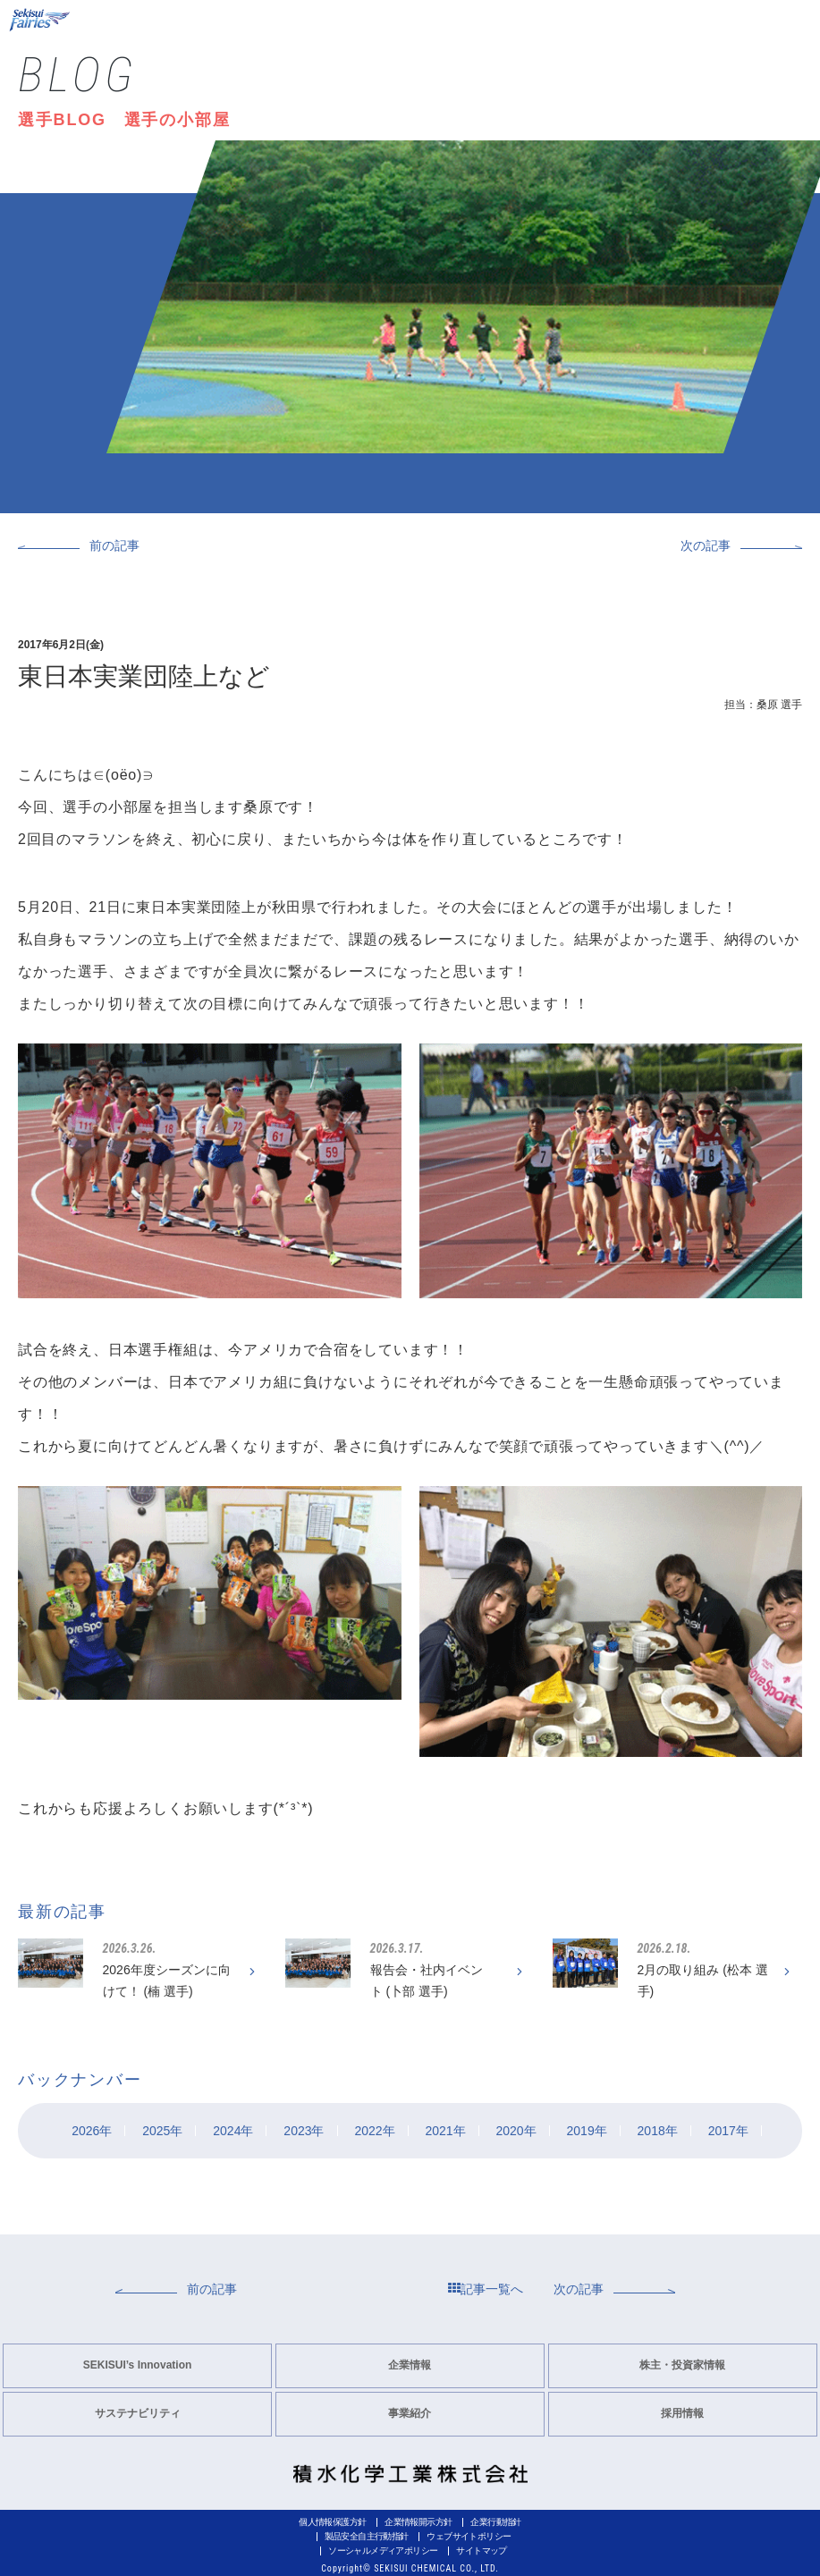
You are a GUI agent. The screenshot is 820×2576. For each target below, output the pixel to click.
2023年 (303, 2131)
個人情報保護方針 (332, 2522)
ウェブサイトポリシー (469, 2536)
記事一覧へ (485, 2289)
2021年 (445, 2131)
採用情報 (682, 2413)
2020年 (515, 2131)
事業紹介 (409, 2413)
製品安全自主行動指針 (367, 2536)
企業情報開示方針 (418, 2522)
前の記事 (114, 545)
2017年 (728, 2131)
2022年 (374, 2131)
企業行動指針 (495, 2522)
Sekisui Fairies (41, 20)
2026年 (92, 2131)
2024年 (233, 2131)
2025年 (162, 2131)
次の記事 (706, 545)
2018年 (658, 2131)
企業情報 (409, 2365)
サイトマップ (481, 2550)
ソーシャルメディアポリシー (382, 2550)
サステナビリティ (138, 2413)
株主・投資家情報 (682, 2365)
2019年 (587, 2131)
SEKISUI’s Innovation (137, 2365)
